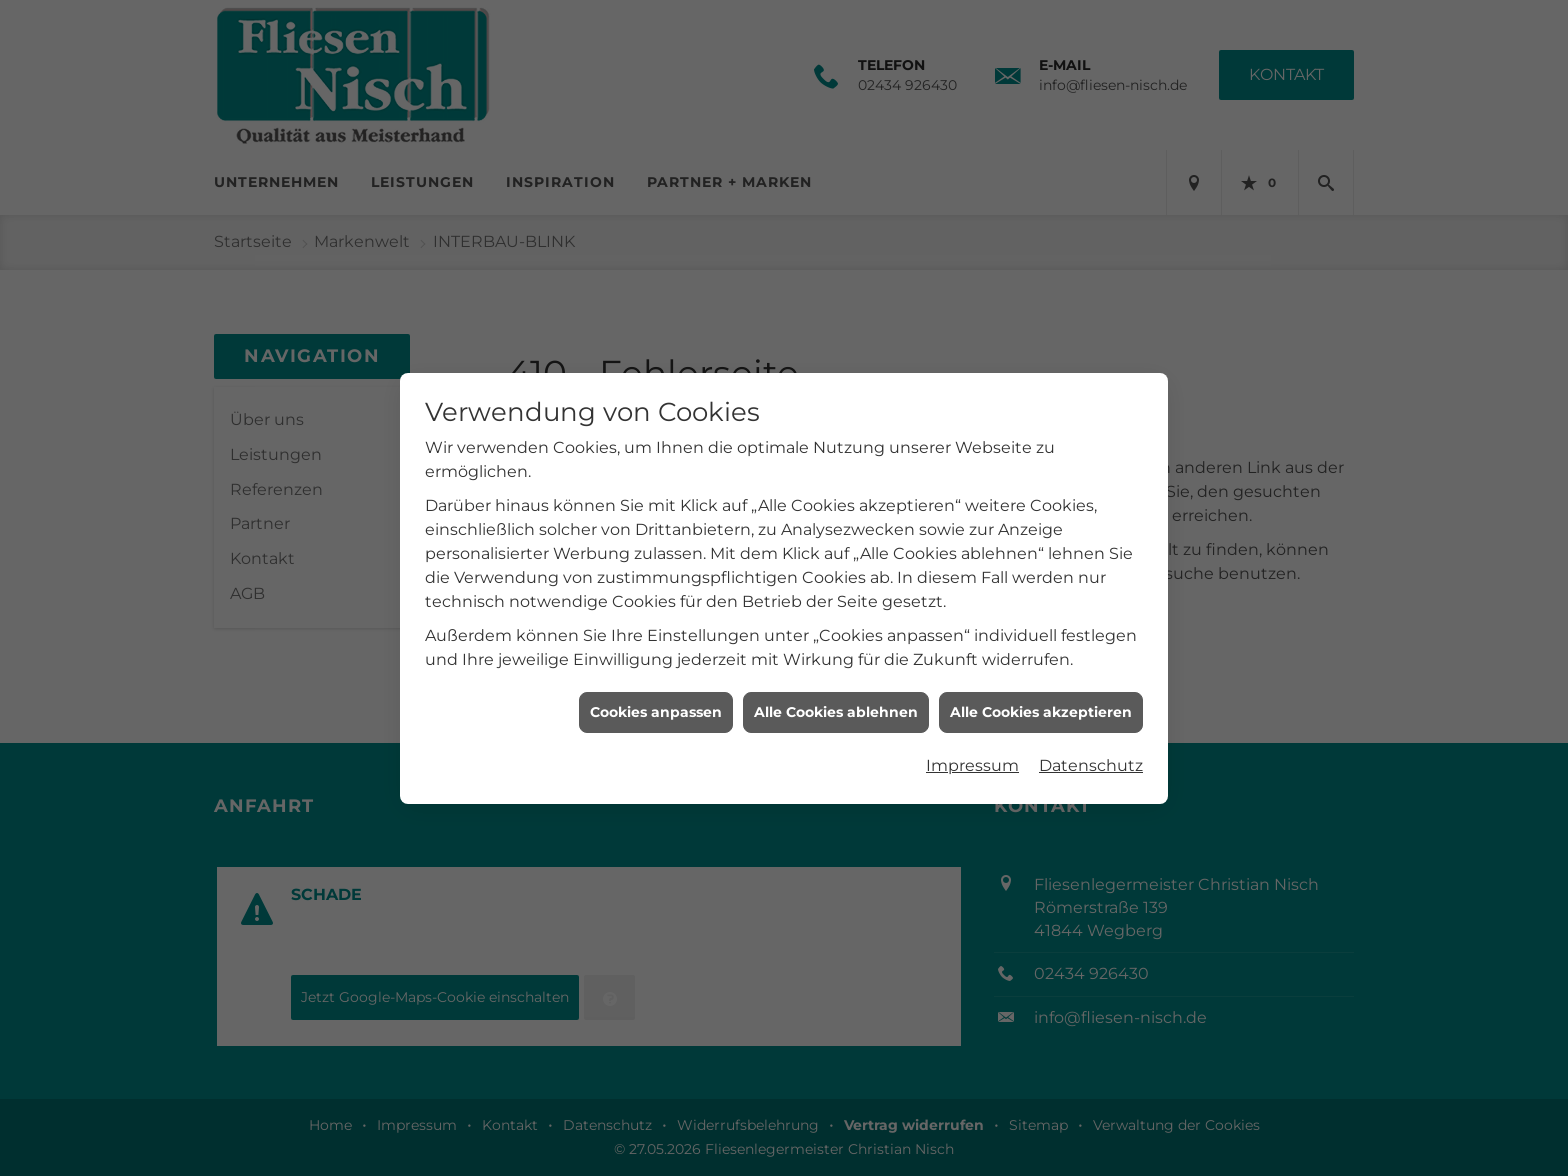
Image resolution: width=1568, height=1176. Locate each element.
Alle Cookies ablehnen (836, 703)
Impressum (972, 756)
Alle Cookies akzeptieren (1041, 703)
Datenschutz (1091, 756)
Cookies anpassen (656, 703)
